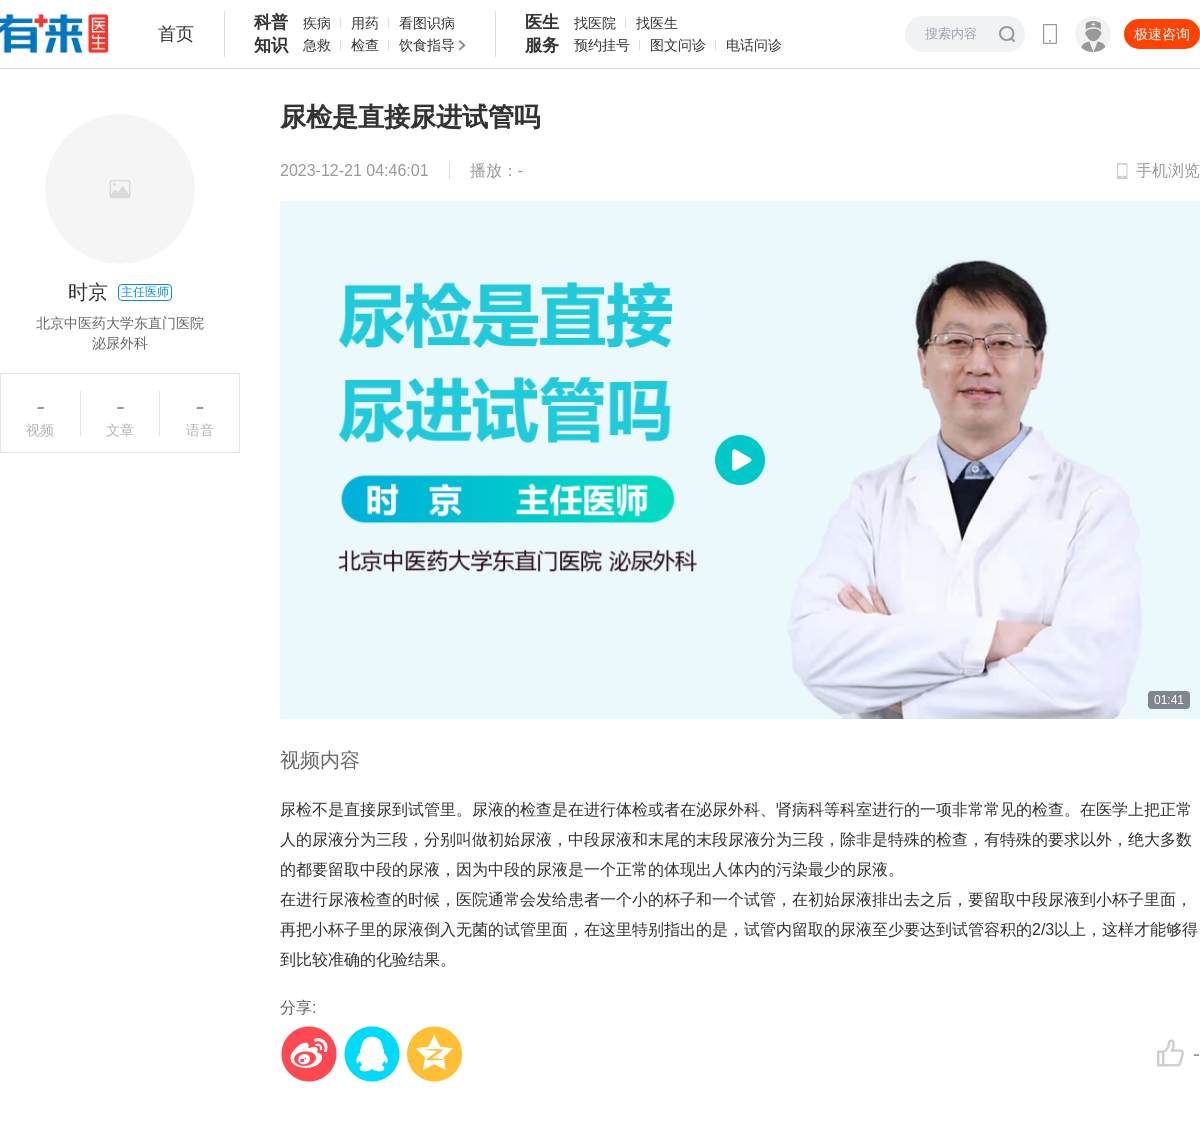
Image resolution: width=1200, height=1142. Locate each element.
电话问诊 (754, 45)
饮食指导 (427, 45)
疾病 (317, 23)
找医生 (657, 23)
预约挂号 (602, 45)
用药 (365, 23)
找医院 (595, 23)
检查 (365, 45)
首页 (176, 34)
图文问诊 (678, 45)
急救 (317, 45)
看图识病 (427, 23)
